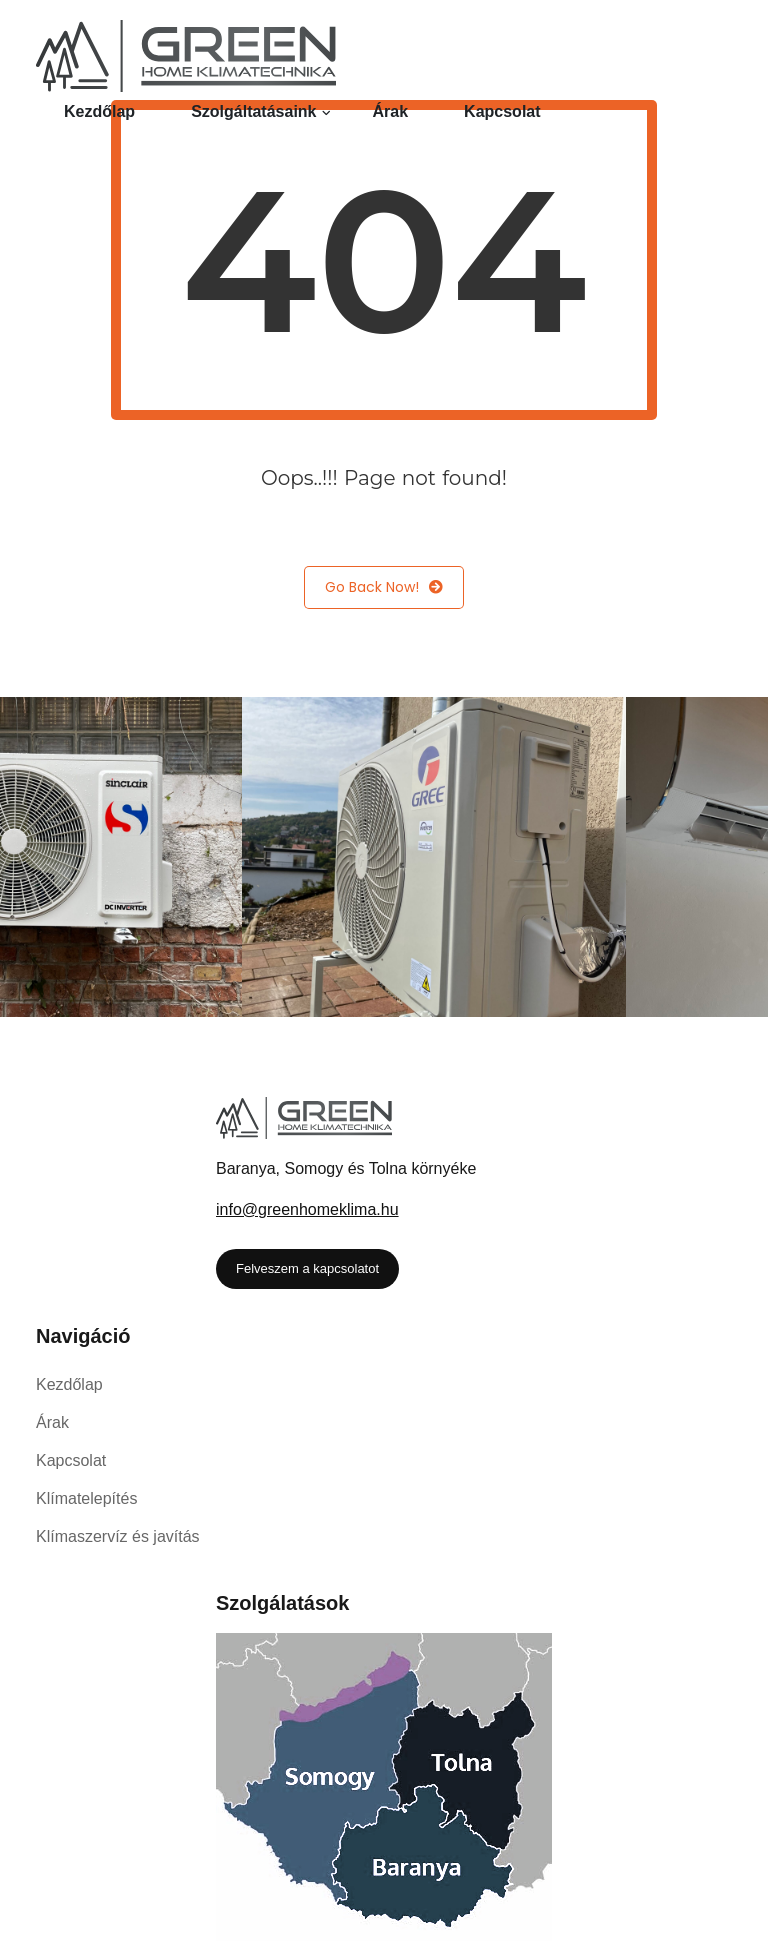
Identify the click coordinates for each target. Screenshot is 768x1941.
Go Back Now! (384, 587)
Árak (391, 111)
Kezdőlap (99, 111)
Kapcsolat (502, 111)
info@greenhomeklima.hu (307, 1209)
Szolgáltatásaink (253, 111)
